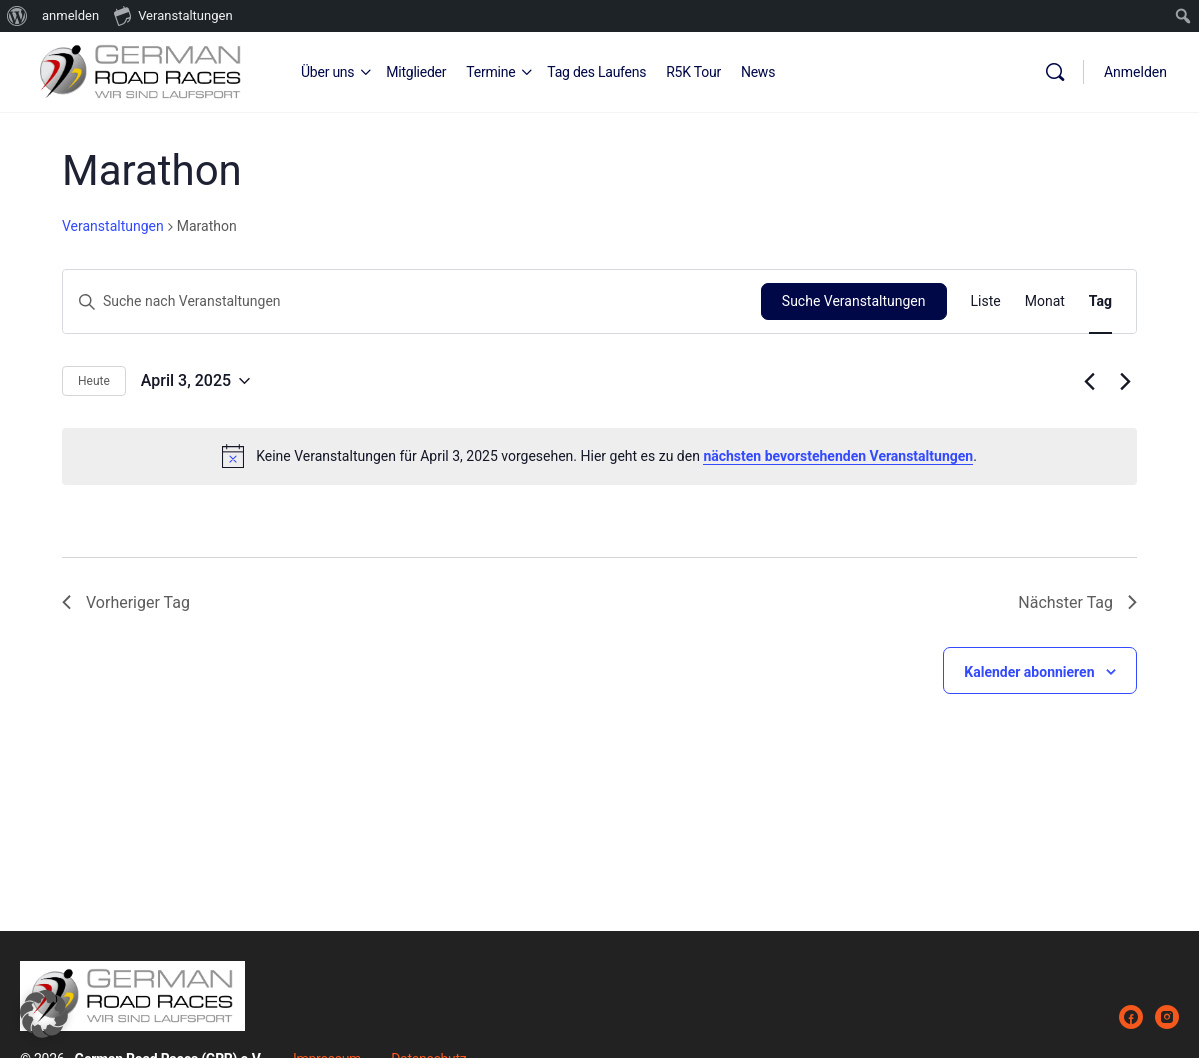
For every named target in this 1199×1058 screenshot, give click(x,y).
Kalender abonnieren (1029, 672)
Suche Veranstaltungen (854, 301)
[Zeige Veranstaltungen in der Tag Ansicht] (1100, 301)
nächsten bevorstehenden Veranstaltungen (838, 456)
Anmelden (1135, 72)
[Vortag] (1089, 381)
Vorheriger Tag (126, 602)
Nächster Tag (1077, 602)
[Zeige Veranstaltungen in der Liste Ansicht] (986, 301)
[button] (44, 1014)
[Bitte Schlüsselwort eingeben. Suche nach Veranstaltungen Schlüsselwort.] (412, 301)
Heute (94, 381)
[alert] (599, 456)
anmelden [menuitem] (70, 15)
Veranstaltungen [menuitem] (173, 15)
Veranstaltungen (113, 226)
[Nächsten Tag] (1125, 381)
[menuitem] (17, 16)
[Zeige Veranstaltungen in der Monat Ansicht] (1045, 301)
